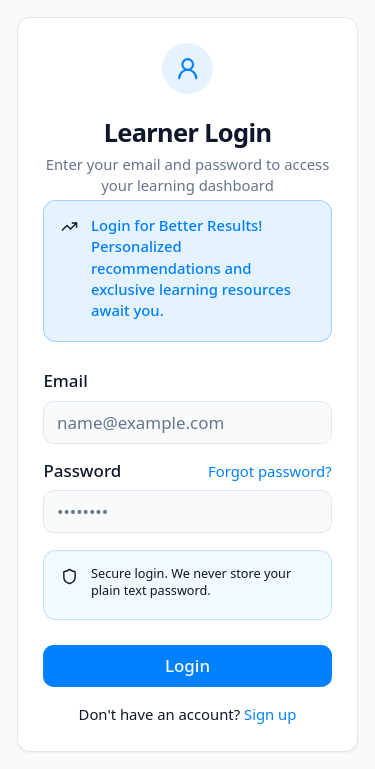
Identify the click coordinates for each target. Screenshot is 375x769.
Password (82, 471)
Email (65, 380)
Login (187, 665)
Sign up (270, 714)
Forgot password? (270, 471)
